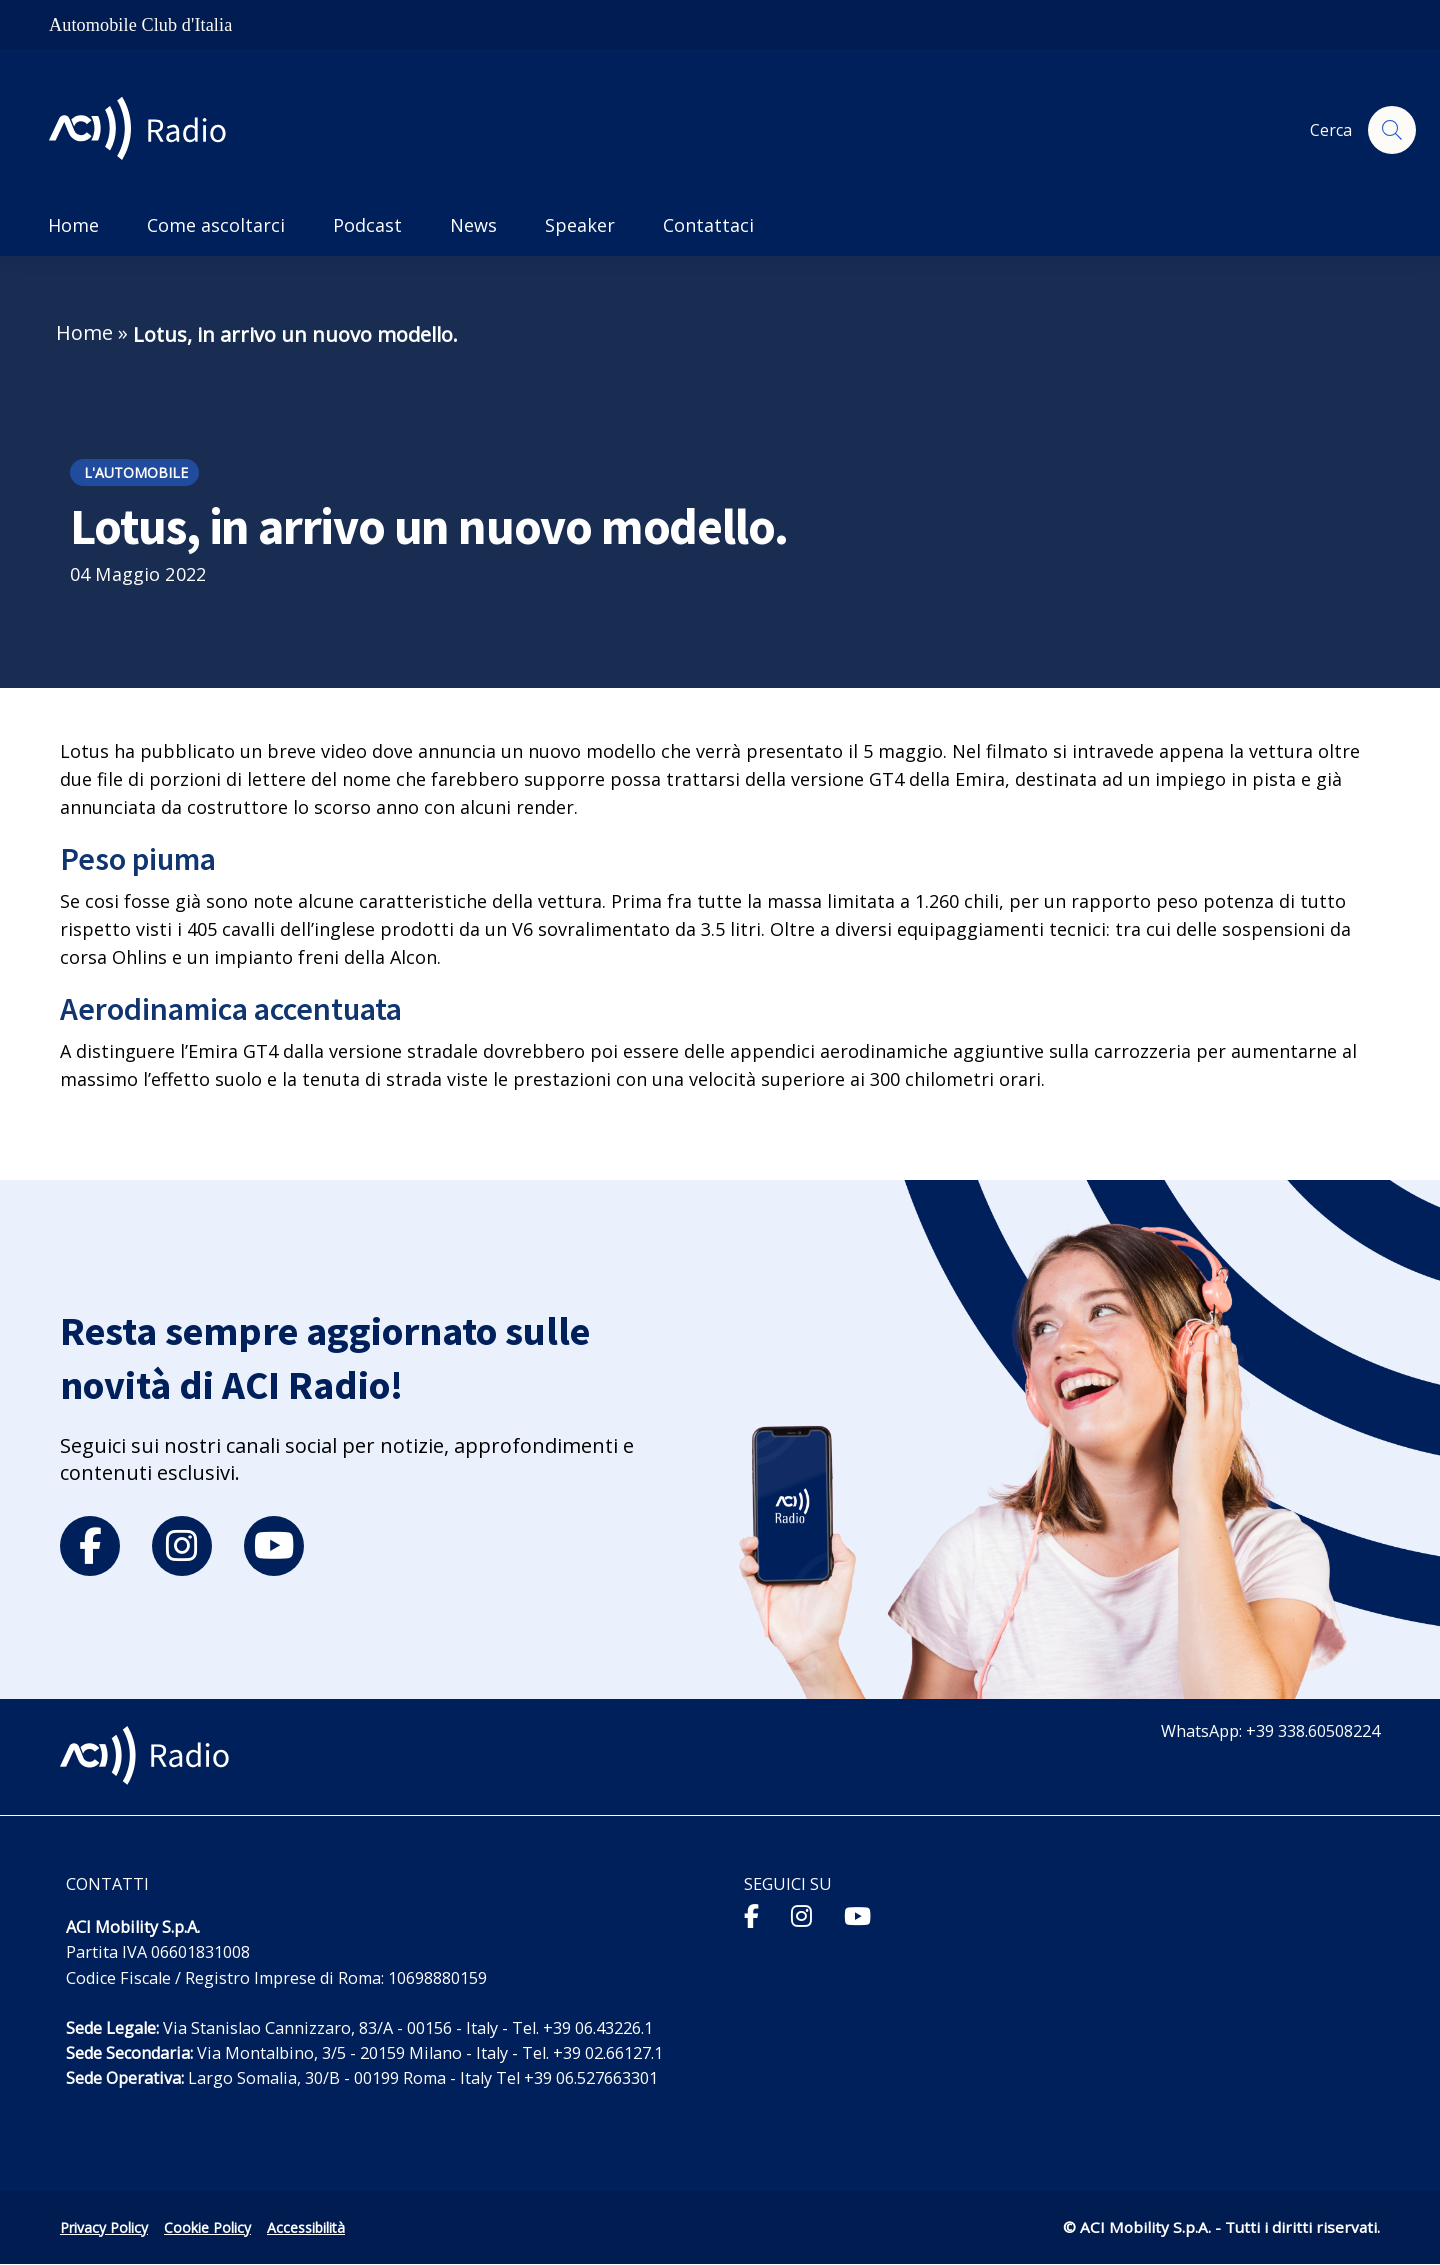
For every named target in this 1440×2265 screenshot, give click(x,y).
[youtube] (274, 1546)
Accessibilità (306, 2227)
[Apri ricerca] (1392, 130)
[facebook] (90, 1546)
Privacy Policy (104, 2227)
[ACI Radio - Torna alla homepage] (145, 130)
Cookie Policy (207, 2227)
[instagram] (182, 1546)
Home (84, 332)
